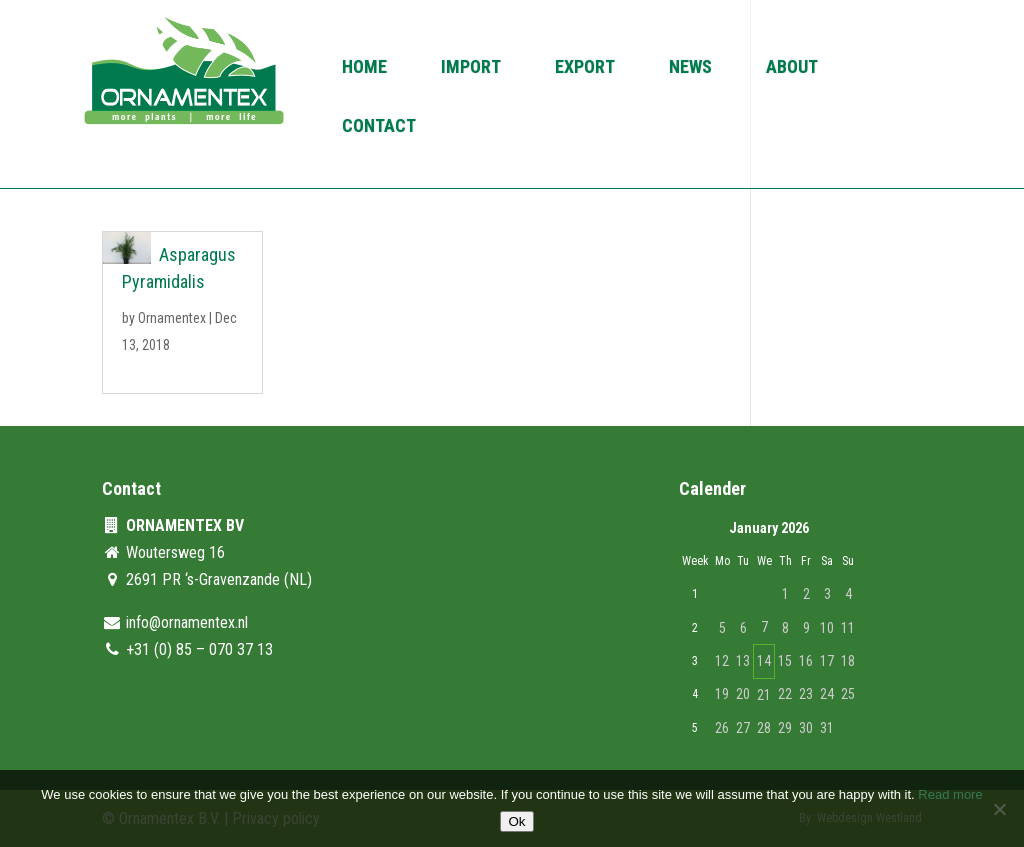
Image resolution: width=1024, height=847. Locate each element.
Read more (950, 794)
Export (585, 68)
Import (471, 68)
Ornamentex (172, 318)
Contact (379, 127)
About (792, 68)
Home (364, 68)
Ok (516, 821)
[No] (999, 809)
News (690, 68)
